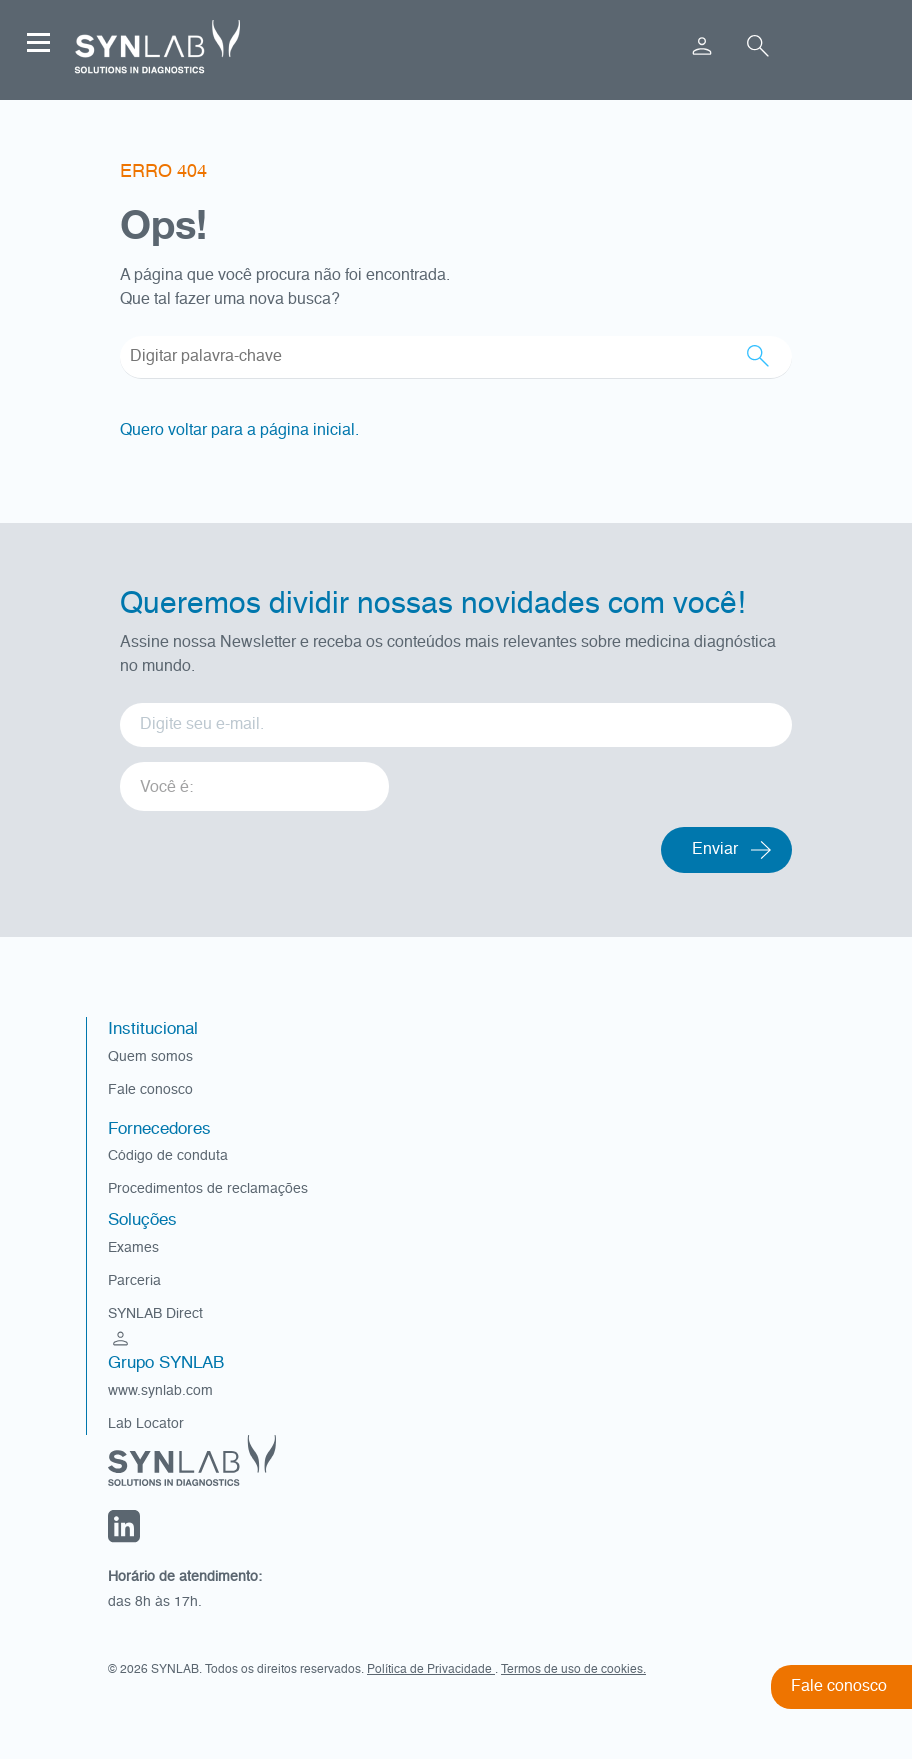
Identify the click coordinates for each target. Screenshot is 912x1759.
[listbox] (254, 779)
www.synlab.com (160, 1391)
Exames (133, 1248)
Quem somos (150, 1057)
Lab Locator (146, 1424)
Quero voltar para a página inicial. (239, 431)
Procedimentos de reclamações (208, 1189)
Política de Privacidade (431, 1670)
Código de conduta (168, 1156)
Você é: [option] (166, 788)
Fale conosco (150, 1090)
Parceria (134, 1281)
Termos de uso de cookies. (573, 1670)
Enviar (715, 850)
